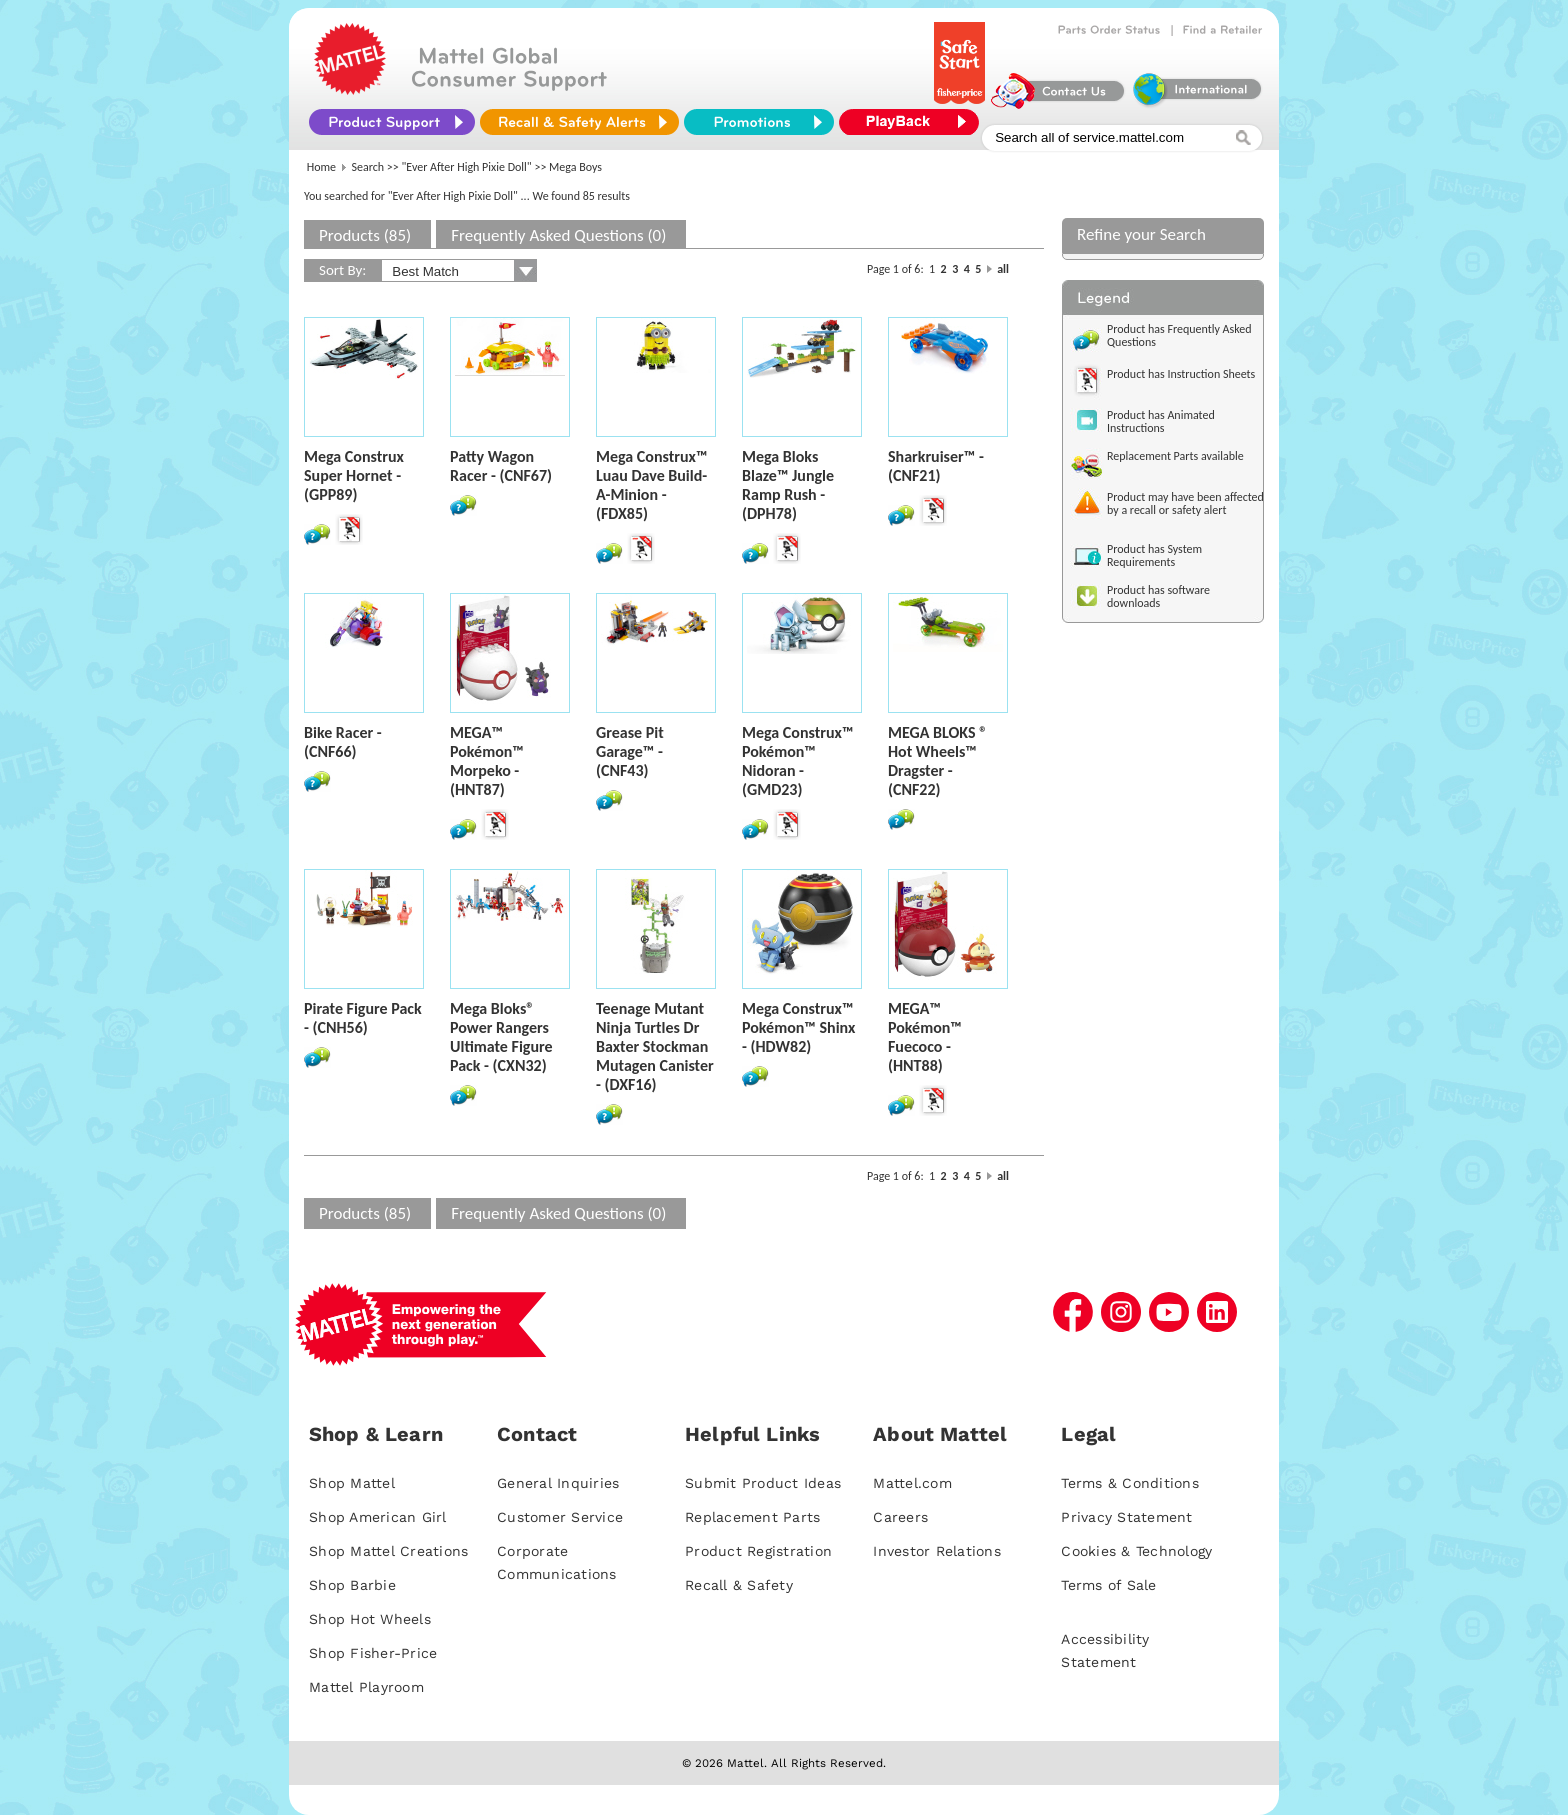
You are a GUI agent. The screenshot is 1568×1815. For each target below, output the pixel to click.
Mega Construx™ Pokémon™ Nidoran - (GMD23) (797, 761)
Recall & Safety (739, 1585)
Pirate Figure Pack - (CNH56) (363, 1018)
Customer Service (560, 1517)
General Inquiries (558, 1483)
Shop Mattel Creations (388, 1551)
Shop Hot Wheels (370, 1619)
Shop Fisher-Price (373, 1653)
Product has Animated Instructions (1161, 421)
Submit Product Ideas (763, 1483)
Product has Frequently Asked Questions (1179, 335)
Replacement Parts (752, 1517)
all (1003, 269)
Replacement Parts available (1175, 456)
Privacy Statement (1126, 1517)
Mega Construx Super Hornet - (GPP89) (354, 475)
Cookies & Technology (1136, 1551)
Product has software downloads (1158, 596)
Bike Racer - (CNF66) (343, 742)
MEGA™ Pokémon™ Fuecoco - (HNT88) (925, 1037)
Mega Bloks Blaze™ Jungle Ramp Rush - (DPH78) (788, 485)
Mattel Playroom (366, 1687)
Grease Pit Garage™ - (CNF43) (630, 751)
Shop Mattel (352, 1483)
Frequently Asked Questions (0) (558, 235)
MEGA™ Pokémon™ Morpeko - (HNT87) (487, 761)
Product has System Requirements (1154, 555)
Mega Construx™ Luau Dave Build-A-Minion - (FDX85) (651, 485)
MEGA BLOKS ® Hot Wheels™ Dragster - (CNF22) (937, 761)
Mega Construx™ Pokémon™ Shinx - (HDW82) (798, 1027)
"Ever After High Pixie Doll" (467, 167)
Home (321, 167)
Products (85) (365, 235)
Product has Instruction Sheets (1181, 374)
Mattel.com (912, 1483)
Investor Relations (937, 1551)
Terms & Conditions (1130, 1483)
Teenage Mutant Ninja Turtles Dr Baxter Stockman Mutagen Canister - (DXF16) (655, 1046)
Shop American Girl (378, 1517)
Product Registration (758, 1551)
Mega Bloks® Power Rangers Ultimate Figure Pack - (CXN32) (501, 1037)
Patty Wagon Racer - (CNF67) (501, 466)
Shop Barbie (352, 1585)
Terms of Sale (1108, 1585)
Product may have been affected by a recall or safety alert (1185, 503)
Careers (900, 1517)
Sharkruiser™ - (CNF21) (936, 466)
